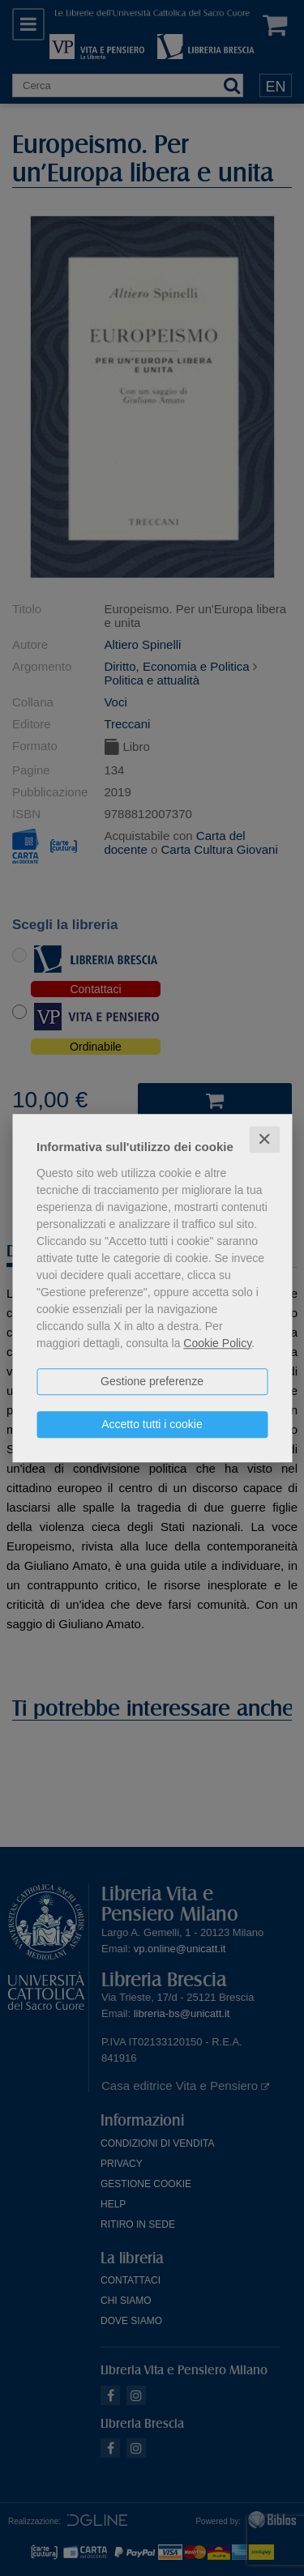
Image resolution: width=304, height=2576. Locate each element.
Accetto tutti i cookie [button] (152, 1424)
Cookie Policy (217, 1343)
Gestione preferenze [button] (152, 1381)
